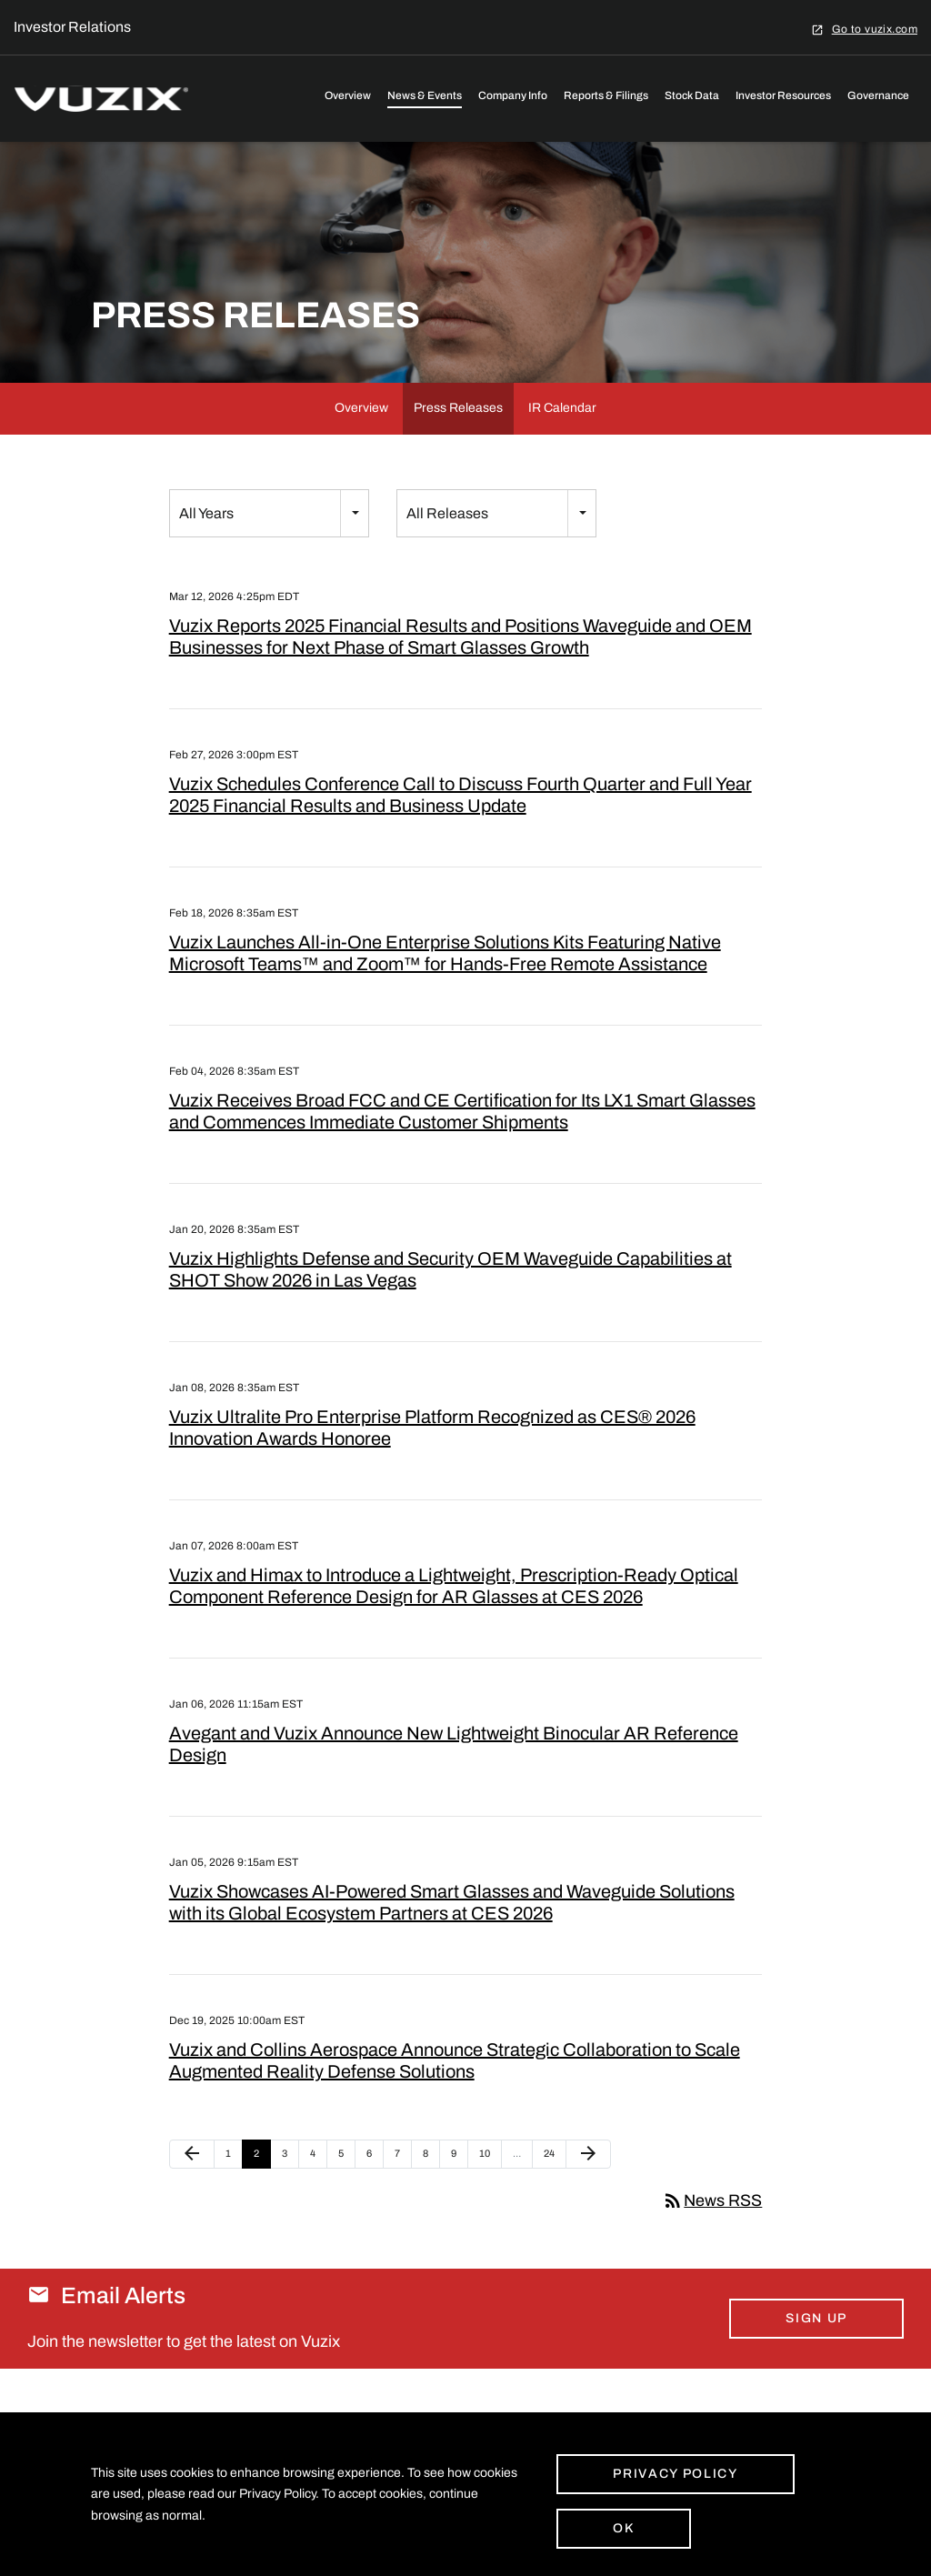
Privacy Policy (675, 2474)
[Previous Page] (192, 2185)
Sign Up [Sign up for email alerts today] (816, 2349)
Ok (623, 2528)
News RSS (712, 2231)
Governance (878, 95)
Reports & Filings (606, 95)
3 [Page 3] (290, 2189)
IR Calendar (562, 439)
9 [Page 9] (459, 2189)
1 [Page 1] (234, 2189)
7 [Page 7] (403, 2189)
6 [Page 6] (374, 2189)
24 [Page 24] (554, 2189)
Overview (348, 95)
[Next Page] (588, 2185)
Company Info (512, 95)
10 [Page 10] (489, 2189)
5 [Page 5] (346, 2189)
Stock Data (692, 95)
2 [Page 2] (262, 2189)
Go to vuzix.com (874, 29)
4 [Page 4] (318, 2189)
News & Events (424, 95)
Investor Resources (783, 95)
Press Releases (458, 439)
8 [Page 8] (431, 2189)
